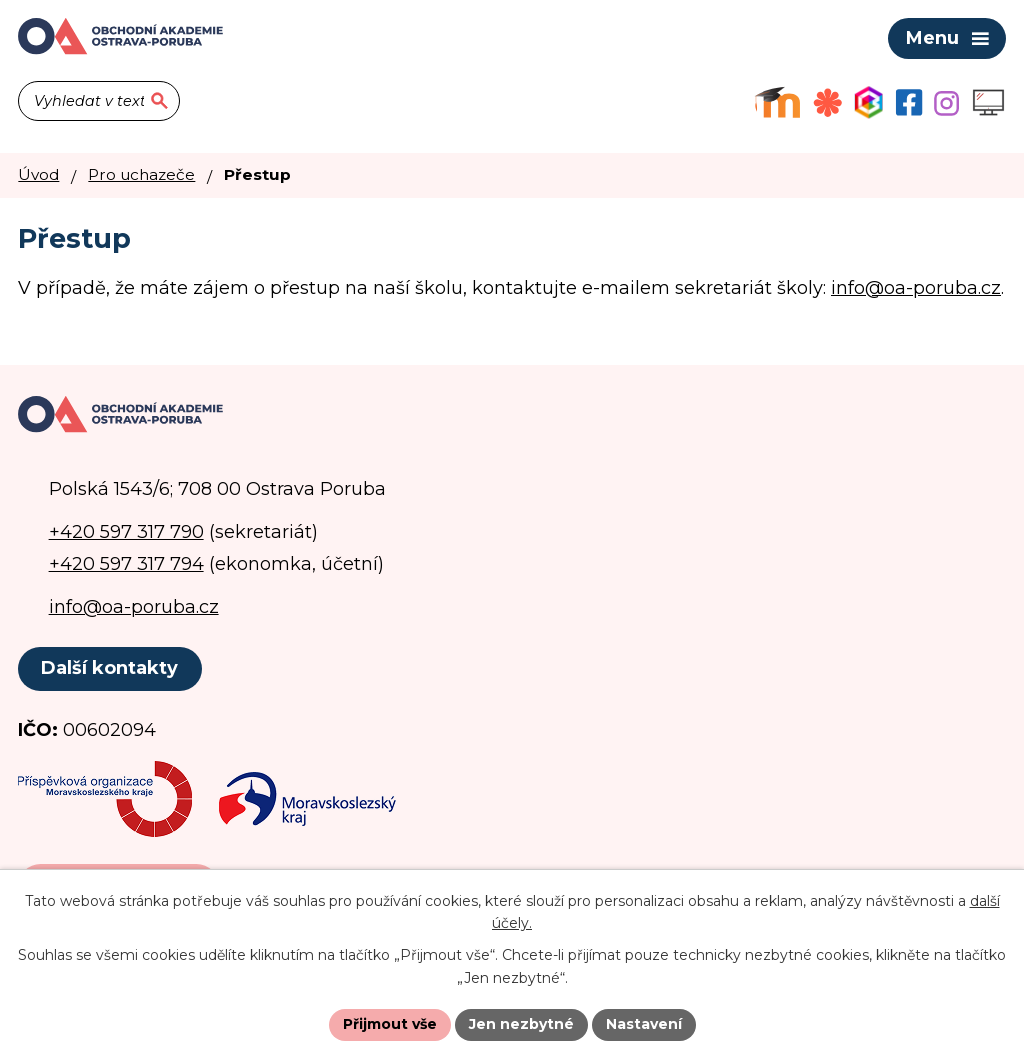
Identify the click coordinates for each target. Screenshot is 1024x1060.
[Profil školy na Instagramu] (946, 103)
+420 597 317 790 (126, 532)
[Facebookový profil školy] (909, 102)
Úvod (38, 174)
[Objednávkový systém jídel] (828, 102)
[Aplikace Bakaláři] (868, 102)
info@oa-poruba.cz (916, 288)
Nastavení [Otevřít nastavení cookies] (644, 1024)
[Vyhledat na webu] (99, 101)
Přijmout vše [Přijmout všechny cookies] (390, 1024)
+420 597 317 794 (126, 564)
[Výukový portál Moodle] (777, 102)
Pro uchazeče (141, 174)
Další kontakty (109, 668)
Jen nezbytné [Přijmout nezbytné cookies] (521, 1024)
